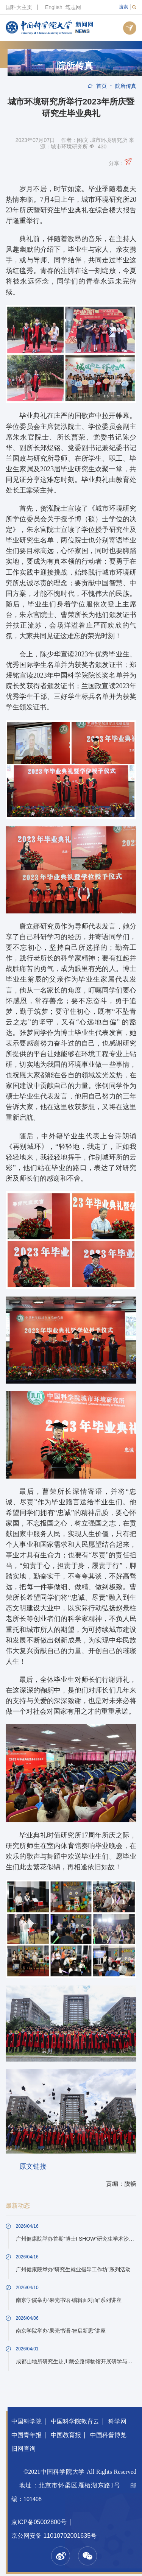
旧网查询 (23, 2448)
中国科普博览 (108, 2435)
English (53, 7)
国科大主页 (19, 7)
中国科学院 (26, 2421)
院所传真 (75, 66)
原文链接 (33, 2166)
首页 (101, 86)
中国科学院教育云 (75, 2421)
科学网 (117, 2421)
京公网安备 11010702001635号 (54, 2535)
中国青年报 (26, 2435)
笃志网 (73, 7)
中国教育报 (66, 2435)
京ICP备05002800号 (39, 2522)
